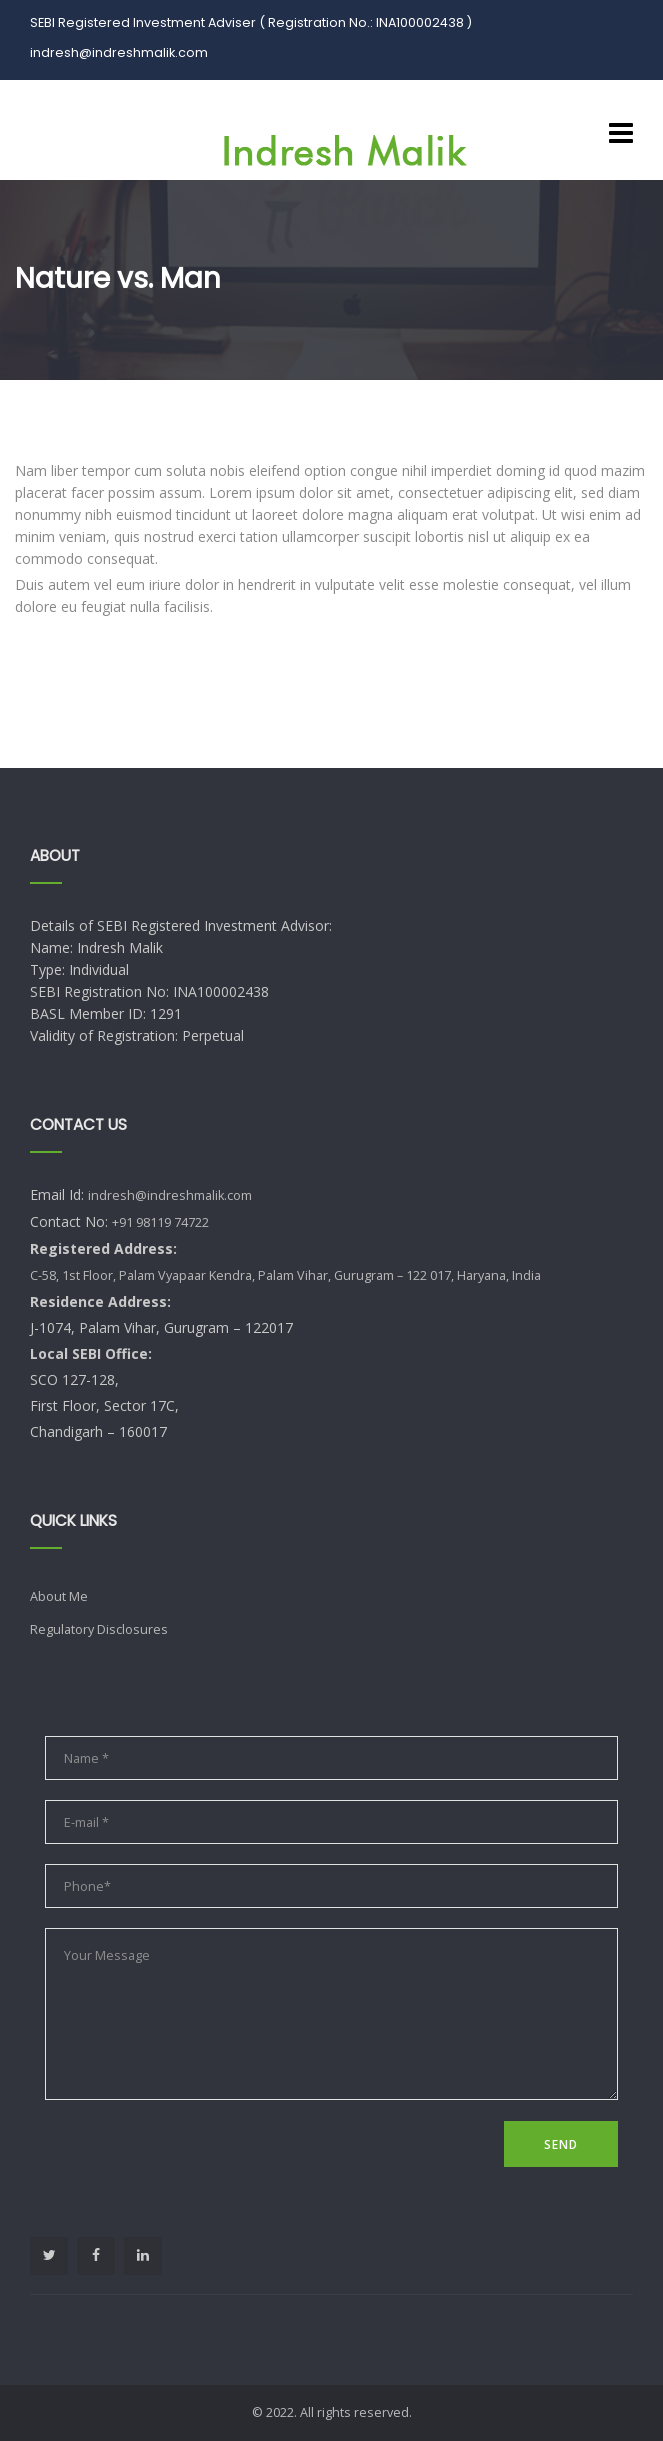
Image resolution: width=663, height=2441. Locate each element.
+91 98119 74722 (160, 1222)
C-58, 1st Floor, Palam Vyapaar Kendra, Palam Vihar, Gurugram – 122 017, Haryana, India (285, 1275)
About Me (59, 1596)
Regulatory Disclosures (99, 1629)
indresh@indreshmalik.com (170, 1195)
